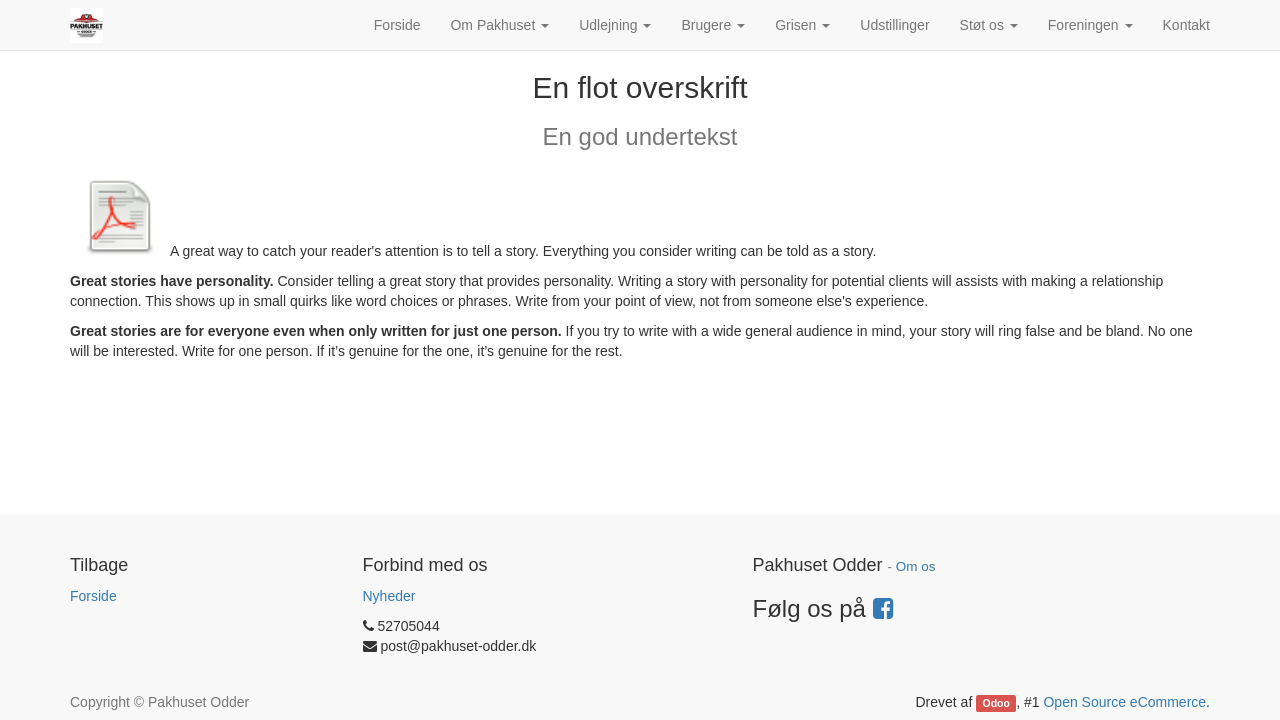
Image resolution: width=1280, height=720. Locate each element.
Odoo (996, 703)
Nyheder (389, 596)
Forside (93, 596)
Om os (916, 566)
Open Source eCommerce (1124, 702)
